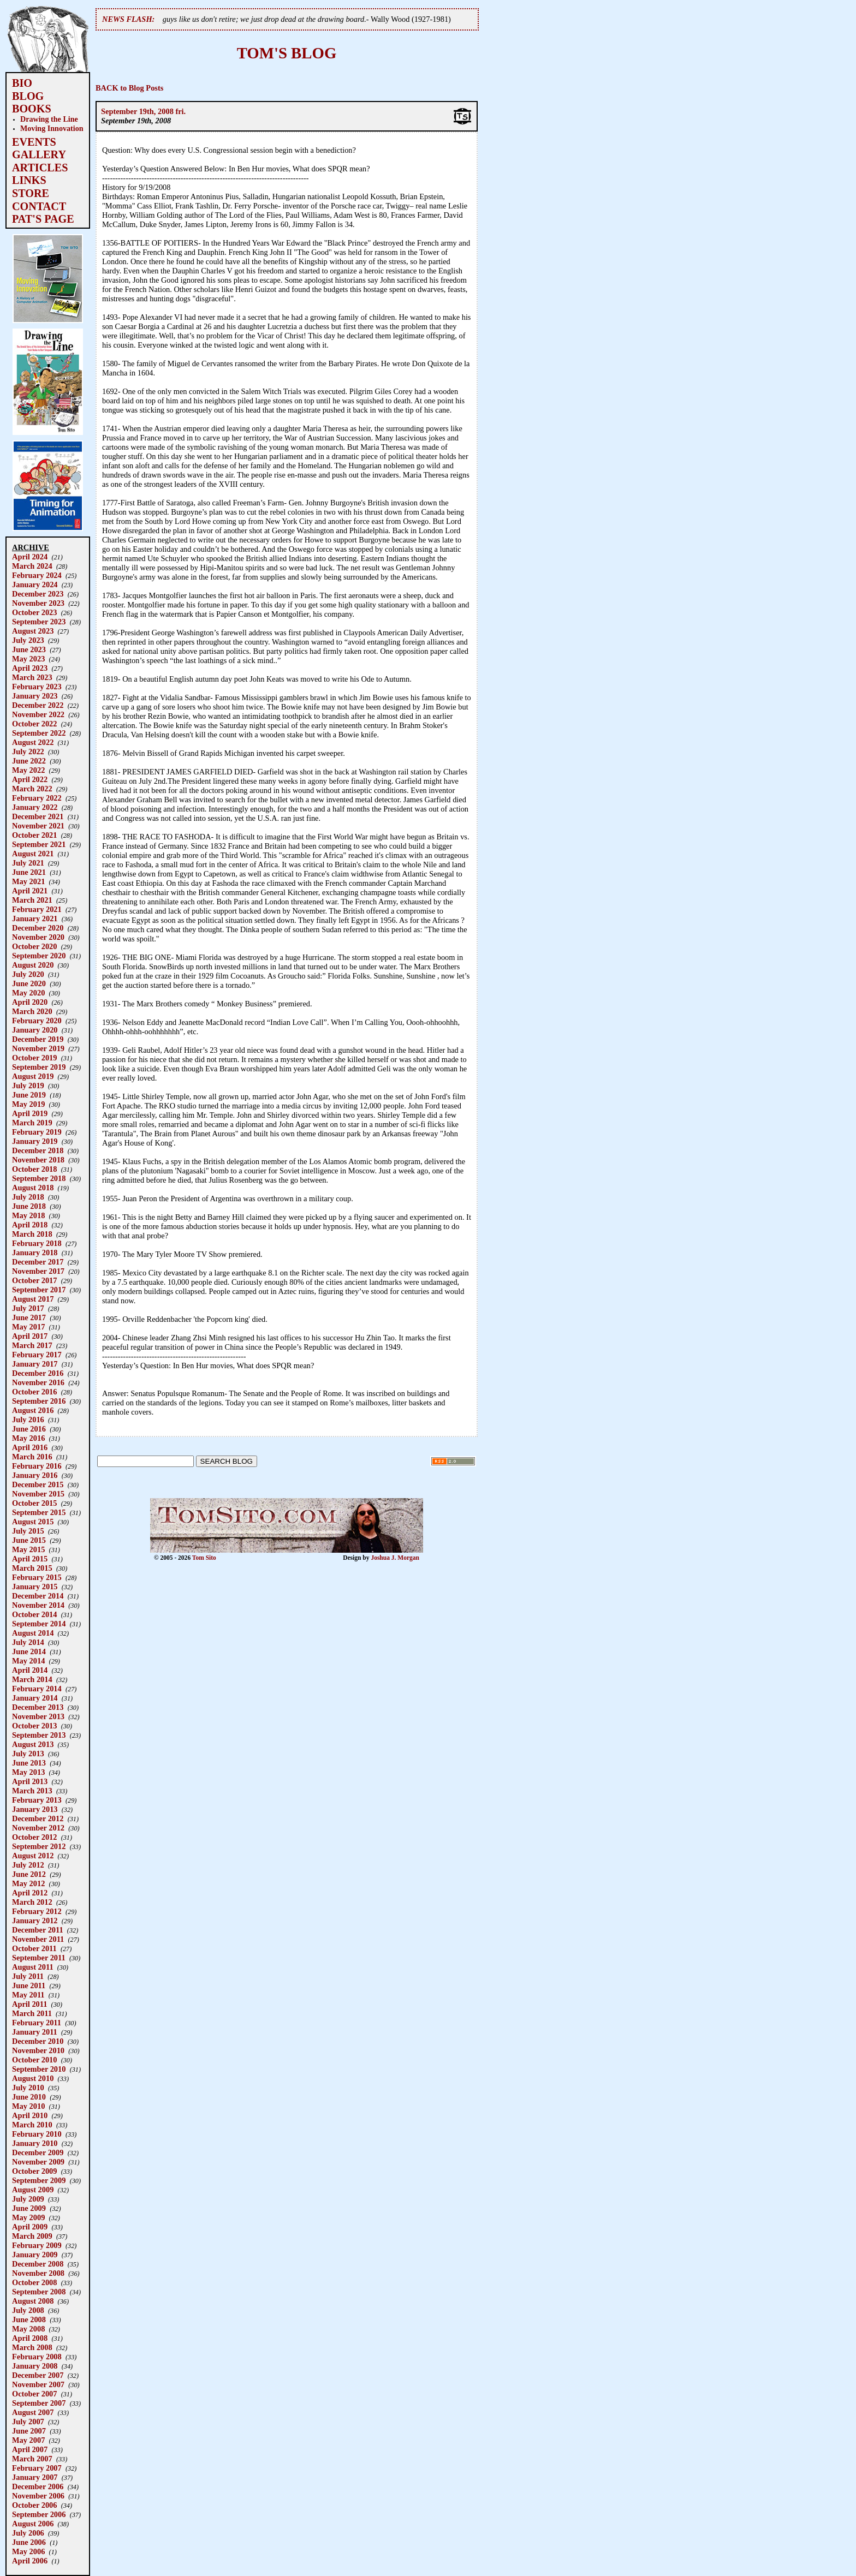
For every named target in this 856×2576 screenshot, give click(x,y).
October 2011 (34, 1948)
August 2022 (33, 742)
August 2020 (33, 965)
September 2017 (39, 1289)
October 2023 (34, 612)
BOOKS (31, 109)
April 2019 (29, 1113)
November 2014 (38, 1605)
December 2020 (37, 927)
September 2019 (39, 1067)
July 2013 (28, 1753)
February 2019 (37, 1132)
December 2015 (37, 1484)
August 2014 (33, 1633)
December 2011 (37, 1929)
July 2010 (28, 2087)
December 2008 (37, 2263)
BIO (22, 83)
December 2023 (37, 593)
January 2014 (35, 1698)
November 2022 (38, 714)
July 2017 (28, 1308)
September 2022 (39, 733)
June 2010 (29, 2096)
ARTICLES (40, 168)
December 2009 (37, 2152)
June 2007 (29, 2430)
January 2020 (35, 1029)
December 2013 (37, 1707)
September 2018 (39, 1178)
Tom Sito (204, 1557)
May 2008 (28, 2328)
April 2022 (29, 779)
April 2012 (29, 1892)
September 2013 (39, 1735)
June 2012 (29, 1874)
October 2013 (34, 1725)
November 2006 (38, 2495)
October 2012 (34, 1837)
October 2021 (34, 835)
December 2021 (37, 816)
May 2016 (28, 1438)
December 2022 (37, 705)
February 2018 (37, 1243)
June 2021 (29, 872)
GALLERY (39, 154)
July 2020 (28, 974)
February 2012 (37, 1911)
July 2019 (28, 1085)
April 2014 (29, 1670)
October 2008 (34, 2282)
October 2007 (34, 2393)
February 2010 (37, 2134)
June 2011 (28, 1985)
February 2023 (37, 686)
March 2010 (32, 2124)
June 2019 (29, 1094)
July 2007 (28, 2421)
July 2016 (28, 1419)
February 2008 (37, 2356)
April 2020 (29, 1002)
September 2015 (39, 1512)
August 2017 (33, 1299)
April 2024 (29, 556)
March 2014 (32, 1679)
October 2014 (34, 1614)
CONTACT (39, 206)
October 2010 (34, 2059)
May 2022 (28, 770)
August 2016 (33, 1410)
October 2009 (34, 2171)
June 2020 (29, 983)
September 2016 (39, 1401)
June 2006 (29, 2542)
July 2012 (28, 1865)
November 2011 (38, 1939)
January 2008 (35, 2366)
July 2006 (28, 2533)
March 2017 (32, 1345)
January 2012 (35, 1920)
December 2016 (37, 1373)
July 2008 (28, 2310)
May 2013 (28, 1772)
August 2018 (33, 1187)
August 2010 (33, 2078)
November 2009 (38, 2161)
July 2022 (28, 751)
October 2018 (34, 1169)
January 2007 (35, 2477)
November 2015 (38, 1493)
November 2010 (38, 2050)
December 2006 (37, 2486)
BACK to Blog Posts (129, 88)
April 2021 (29, 890)
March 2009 (32, 2236)
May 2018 (28, 1215)
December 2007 (37, 2375)
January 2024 (35, 584)
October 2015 (34, 1503)
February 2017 (37, 1354)
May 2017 (28, 1326)
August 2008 (33, 2301)
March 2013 (32, 1790)
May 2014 (28, 1660)
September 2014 (39, 1623)
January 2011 (34, 2032)
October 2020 (34, 946)
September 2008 (39, 2291)
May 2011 (28, 1994)
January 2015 (35, 1586)
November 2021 (38, 825)
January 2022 (35, 807)
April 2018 (29, 1224)
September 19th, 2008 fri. (143, 111)
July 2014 (28, 1642)
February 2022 (37, 798)
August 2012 (33, 1855)
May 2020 (28, 992)
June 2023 (29, 649)
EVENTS (34, 142)
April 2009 (29, 2226)
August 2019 (33, 1076)
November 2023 (38, 603)
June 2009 (29, 2208)
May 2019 (28, 1104)
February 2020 (37, 1020)
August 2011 (33, 1967)
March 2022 (32, 788)
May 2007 (28, 2440)
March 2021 (32, 900)
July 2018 (28, 1196)
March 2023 (32, 677)
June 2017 (29, 1317)
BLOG (28, 96)
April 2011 (29, 2004)
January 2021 (35, 918)
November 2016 (38, 1382)
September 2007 (39, 2403)
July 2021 (28, 862)
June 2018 (29, 1206)
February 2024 (37, 575)
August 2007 (33, 2412)
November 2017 (38, 1271)
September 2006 (39, 2514)
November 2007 (38, 2384)
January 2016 (35, 1475)
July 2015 (28, 1530)
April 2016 (29, 1447)
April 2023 (29, 668)
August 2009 (33, 2189)
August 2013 (33, 1744)
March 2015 (32, 1568)
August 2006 (33, 2523)
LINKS (29, 180)
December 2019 (37, 1039)
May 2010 (28, 2106)
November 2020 (38, 937)
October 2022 (34, 723)
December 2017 (37, 1261)
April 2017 (29, 1336)
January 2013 (35, 1809)
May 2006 (28, 2551)
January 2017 (35, 1363)
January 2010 (35, 2143)
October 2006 (34, 2505)
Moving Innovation (52, 128)
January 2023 (35, 695)
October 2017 (34, 1280)
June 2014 (29, 1651)
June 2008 (29, 2319)
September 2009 (39, 2180)
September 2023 (39, 621)
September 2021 (39, 844)
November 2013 (38, 1716)
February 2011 (36, 2022)
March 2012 (32, 1902)
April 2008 (29, 2338)
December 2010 (37, 2041)
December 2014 (37, 1595)
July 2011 (28, 1976)
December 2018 (37, 1150)
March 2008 (32, 2347)
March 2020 (32, 1011)
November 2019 (38, 1048)
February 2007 (37, 2468)
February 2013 (37, 1800)
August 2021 (33, 853)
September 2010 (39, 2069)
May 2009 (28, 2217)
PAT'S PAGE (43, 219)
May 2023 (28, 658)
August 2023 (33, 631)
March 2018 (32, 1234)
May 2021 (28, 881)
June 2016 (29, 1428)
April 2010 (29, 2115)
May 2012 (28, 1883)
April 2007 (29, 2449)
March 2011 (32, 2013)
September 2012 (39, 1846)
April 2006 (29, 2560)
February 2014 (37, 1688)
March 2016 (32, 1456)
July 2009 (28, 2199)
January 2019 (35, 1141)
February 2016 (37, 1466)
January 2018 (35, 1252)
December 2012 (37, 1818)
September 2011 (39, 1957)
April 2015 (29, 1558)
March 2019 (32, 1122)
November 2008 (38, 2273)
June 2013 (29, 1762)
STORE (30, 193)
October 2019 (34, 1057)
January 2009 (35, 2254)
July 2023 (28, 640)
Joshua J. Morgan (395, 1557)
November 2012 (38, 1827)
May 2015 (28, 1549)
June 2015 (29, 1540)
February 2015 (37, 1577)
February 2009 (37, 2245)
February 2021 (37, 909)
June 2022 (29, 760)
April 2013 (29, 1781)
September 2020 (39, 955)
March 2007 (32, 2458)
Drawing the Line (49, 119)
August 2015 (33, 1521)
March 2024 (32, 566)
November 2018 (38, 1159)
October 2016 (34, 1391)
